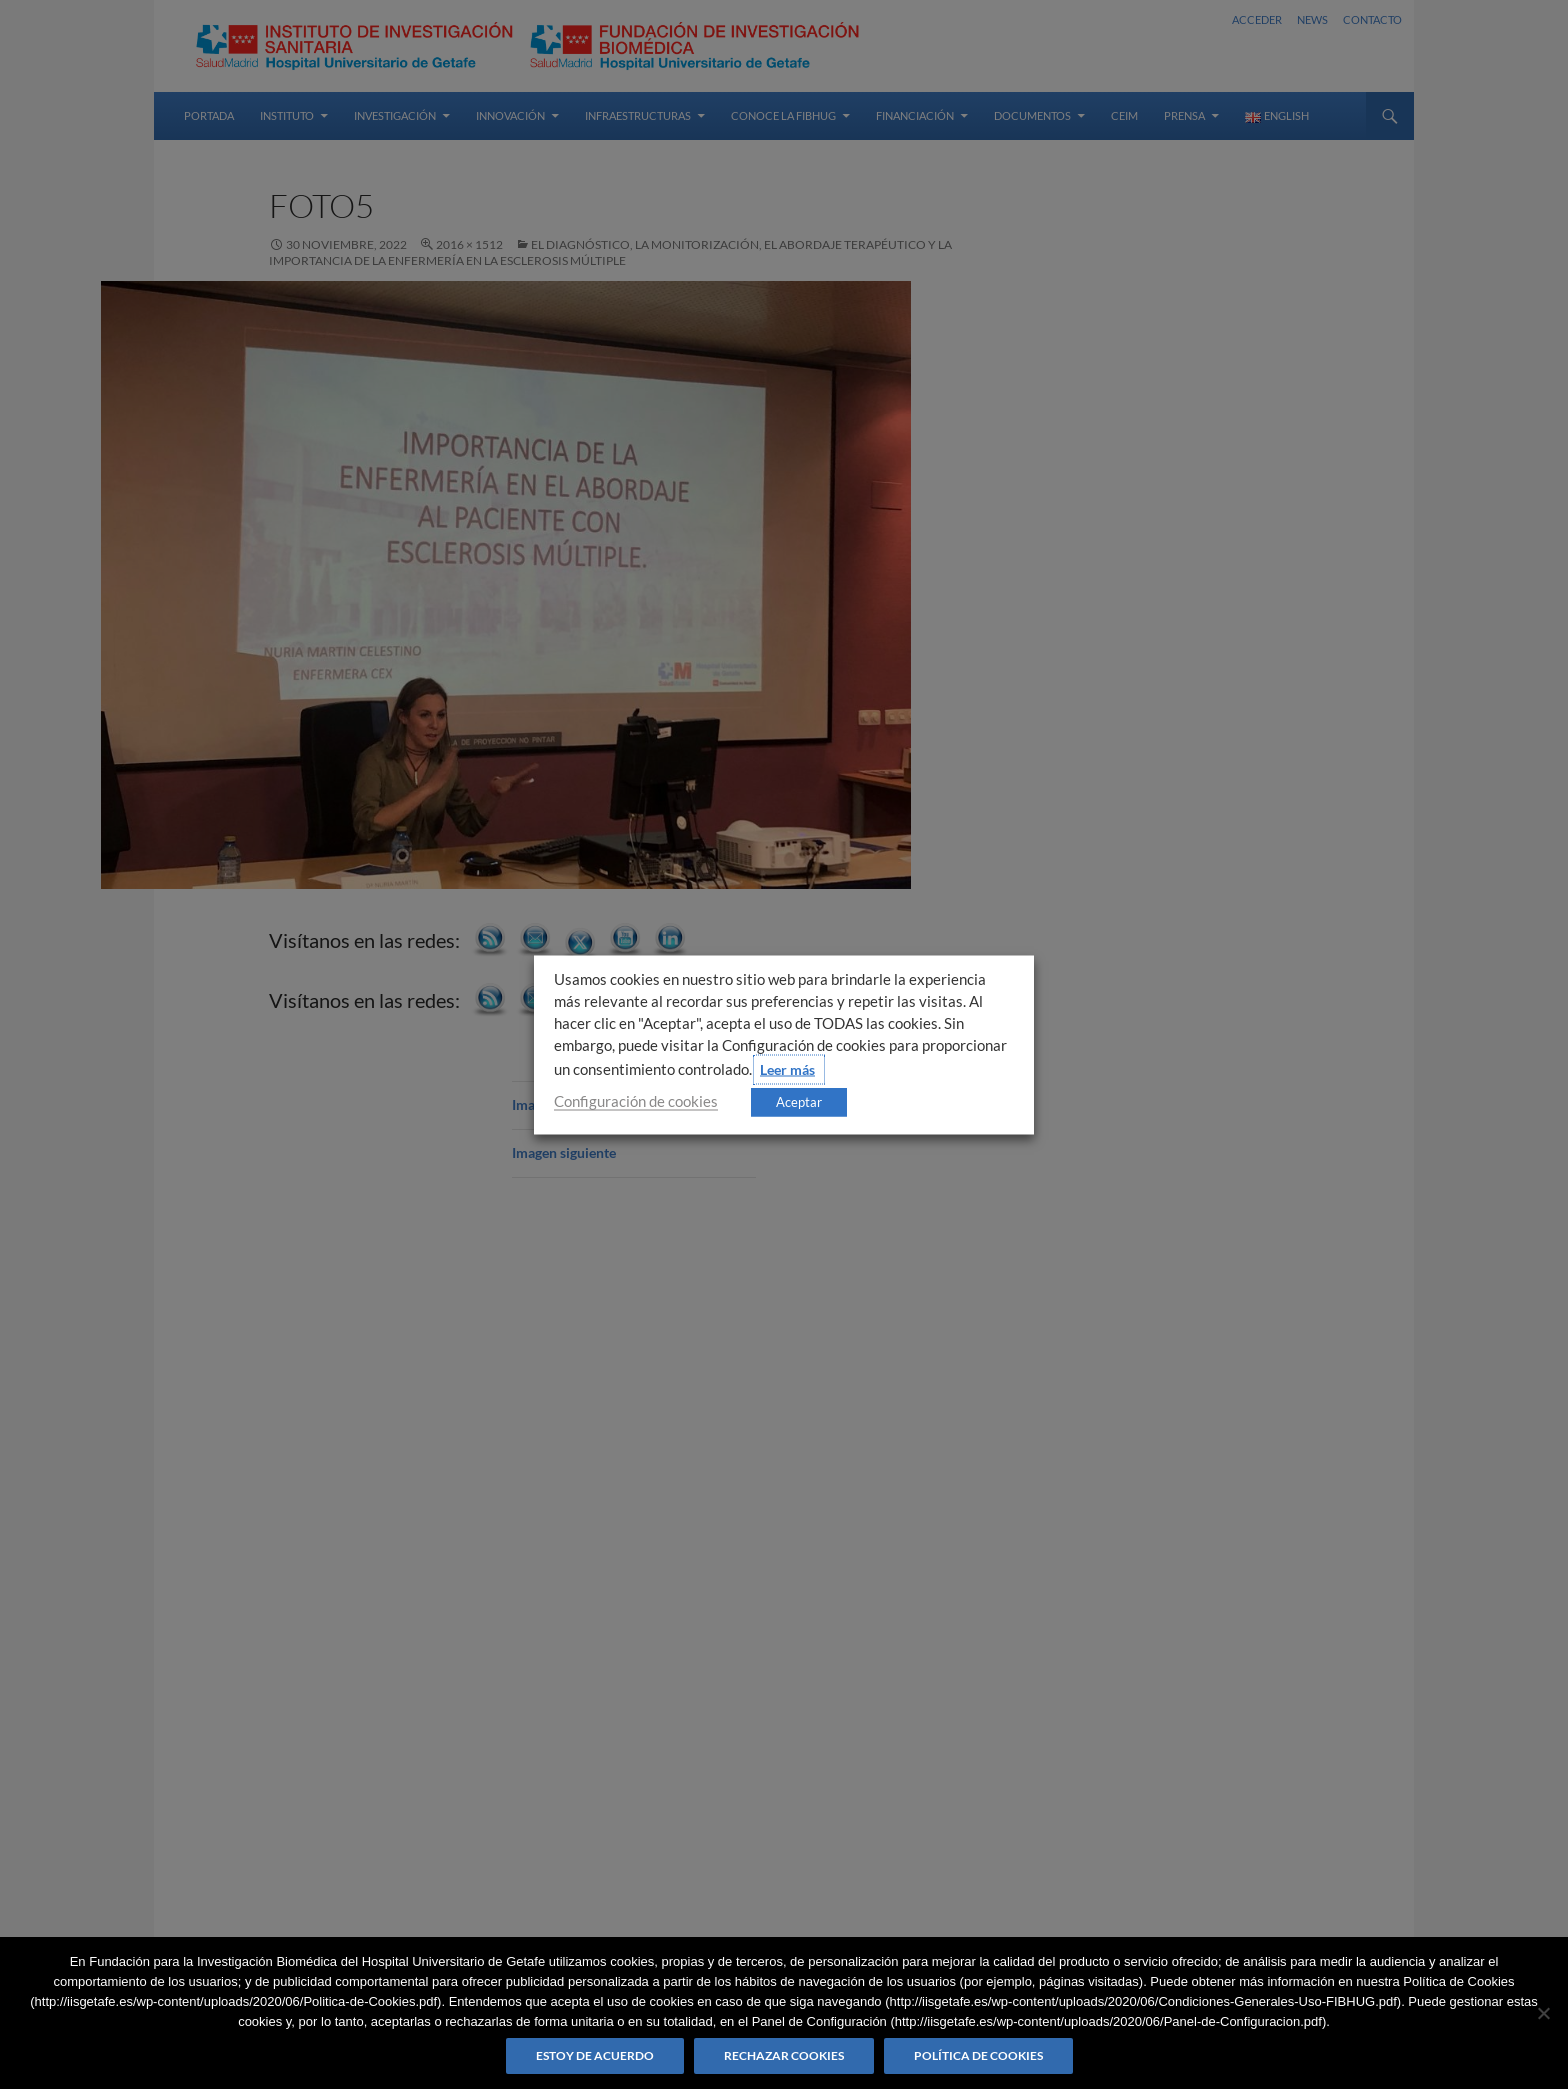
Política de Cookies (978, 2055)
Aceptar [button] (799, 1101)
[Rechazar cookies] (1543, 2013)
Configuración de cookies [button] (636, 1100)
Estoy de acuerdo (595, 2055)
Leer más (787, 1068)
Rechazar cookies (784, 2055)
